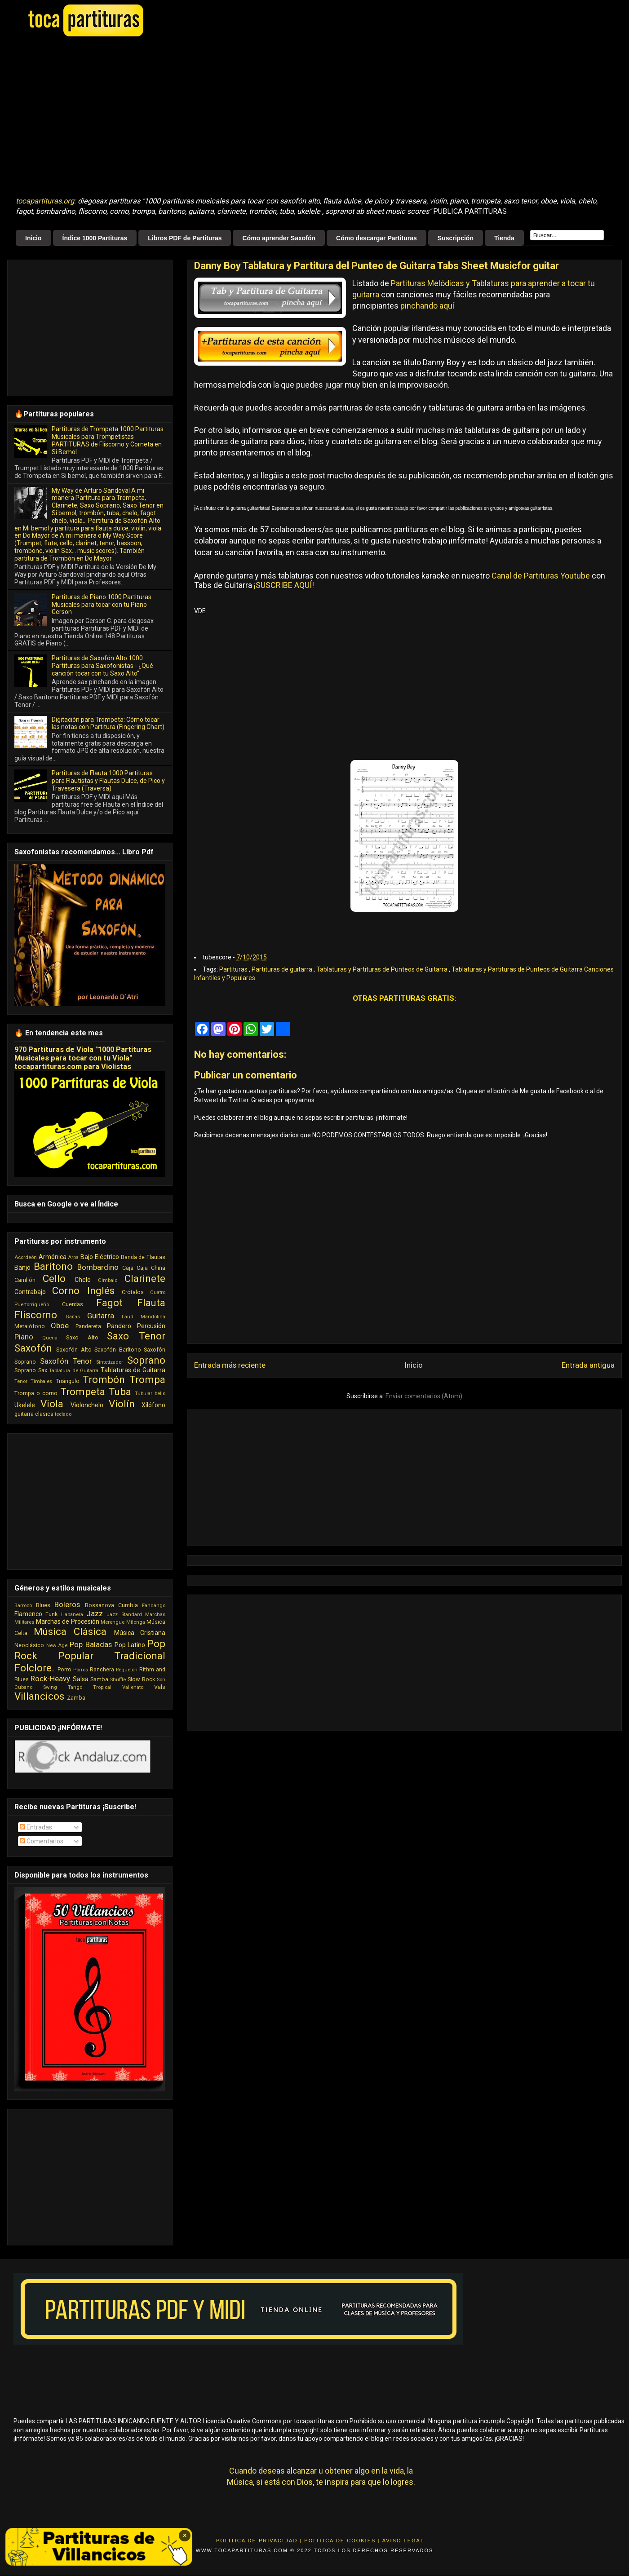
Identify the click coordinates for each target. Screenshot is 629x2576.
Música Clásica (70, 1631)
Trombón (104, 1379)
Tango (75, 1687)
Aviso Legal (403, 2540)
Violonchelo (87, 1405)
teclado (63, 1414)
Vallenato (132, 1687)
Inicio (33, 238)
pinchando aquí (427, 305)
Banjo (22, 1267)
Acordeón (25, 1257)
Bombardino (98, 1267)
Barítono (53, 1266)
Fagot (109, 1302)
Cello (54, 1278)
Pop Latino (130, 1644)
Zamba (76, 1697)
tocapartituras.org (45, 201)
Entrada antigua (588, 1365)
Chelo (83, 1279)
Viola (51, 1404)
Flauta (151, 1302)
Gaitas (73, 1317)
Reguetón (126, 1670)
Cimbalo (107, 1280)
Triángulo (68, 1381)
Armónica (52, 1256)
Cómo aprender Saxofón (278, 238)
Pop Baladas (91, 1644)
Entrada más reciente (230, 1365)
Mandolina (153, 1317)
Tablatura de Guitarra (73, 1371)
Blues (43, 1605)
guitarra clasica (33, 1413)
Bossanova (99, 1605)
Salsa (81, 1679)
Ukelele (24, 1405)
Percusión (151, 1326)
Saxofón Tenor (66, 1360)
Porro (64, 1669)
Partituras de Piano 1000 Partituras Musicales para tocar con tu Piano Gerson (101, 604)
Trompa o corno (36, 1393)
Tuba (120, 1391)
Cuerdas (72, 1304)
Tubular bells (150, 1393)
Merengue (112, 1622)
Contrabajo (30, 1291)
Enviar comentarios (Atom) (423, 1396)
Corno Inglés (83, 1290)
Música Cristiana (140, 1632)
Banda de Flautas (143, 1257)
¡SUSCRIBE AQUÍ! (284, 585)
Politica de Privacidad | (259, 2540)
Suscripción (456, 238)
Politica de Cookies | (342, 2540)
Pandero (119, 1326)
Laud (127, 1317)
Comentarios (41, 1841)
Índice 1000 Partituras (95, 238)
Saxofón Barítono (117, 1349)
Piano (23, 1336)
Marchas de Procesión (67, 1621)
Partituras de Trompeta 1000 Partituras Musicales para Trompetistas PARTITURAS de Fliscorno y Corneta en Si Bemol (108, 440)
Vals (159, 1686)
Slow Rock (141, 1679)
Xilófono (153, 1405)
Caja (127, 1267)
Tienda (504, 238)
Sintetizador (109, 1362)
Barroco (23, 1605)
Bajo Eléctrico (99, 1256)
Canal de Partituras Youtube (541, 575)
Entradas (36, 1827)
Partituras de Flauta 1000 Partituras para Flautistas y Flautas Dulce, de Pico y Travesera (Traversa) (108, 780)
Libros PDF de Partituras (184, 238)
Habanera (72, 1614)
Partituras (234, 969)
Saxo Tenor (136, 1336)
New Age (57, 1645)
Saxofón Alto (73, 1349)
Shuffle (118, 1680)
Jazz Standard (124, 1614)
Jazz (94, 1613)
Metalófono (29, 1326)
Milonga (135, 1622)
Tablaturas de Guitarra (133, 1370)
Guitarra (100, 1315)
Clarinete (144, 1278)
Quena (50, 1338)
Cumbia (128, 1605)
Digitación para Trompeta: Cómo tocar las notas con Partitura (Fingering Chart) (108, 723)
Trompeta (82, 1391)
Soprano (146, 1360)
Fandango (153, 1605)
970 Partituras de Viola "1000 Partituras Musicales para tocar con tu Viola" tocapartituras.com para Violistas (82, 1058)
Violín (122, 1404)
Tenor (20, 1381)
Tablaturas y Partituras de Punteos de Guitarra (382, 969)
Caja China (151, 1267)
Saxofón (33, 1348)
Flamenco (28, 1613)
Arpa (73, 1257)
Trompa (147, 1379)
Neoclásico (29, 1645)
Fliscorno (35, 1315)
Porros (80, 1670)
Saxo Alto (82, 1337)
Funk (51, 1614)
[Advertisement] (180, 117)
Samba (99, 1679)
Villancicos (39, 1696)
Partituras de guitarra (283, 969)
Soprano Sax (30, 1370)
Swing (50, 1687)
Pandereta (88, 1326)
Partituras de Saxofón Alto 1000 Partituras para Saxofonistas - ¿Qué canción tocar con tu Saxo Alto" (102, 665)
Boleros (67, 1604)
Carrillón (24, 1280)
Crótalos (133, 1292)
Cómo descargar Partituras (376, 238)
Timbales (41, 1381)
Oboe (60, 1325)
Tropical (102, 1687)
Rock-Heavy (50, 1678)
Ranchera (102, 1669)
